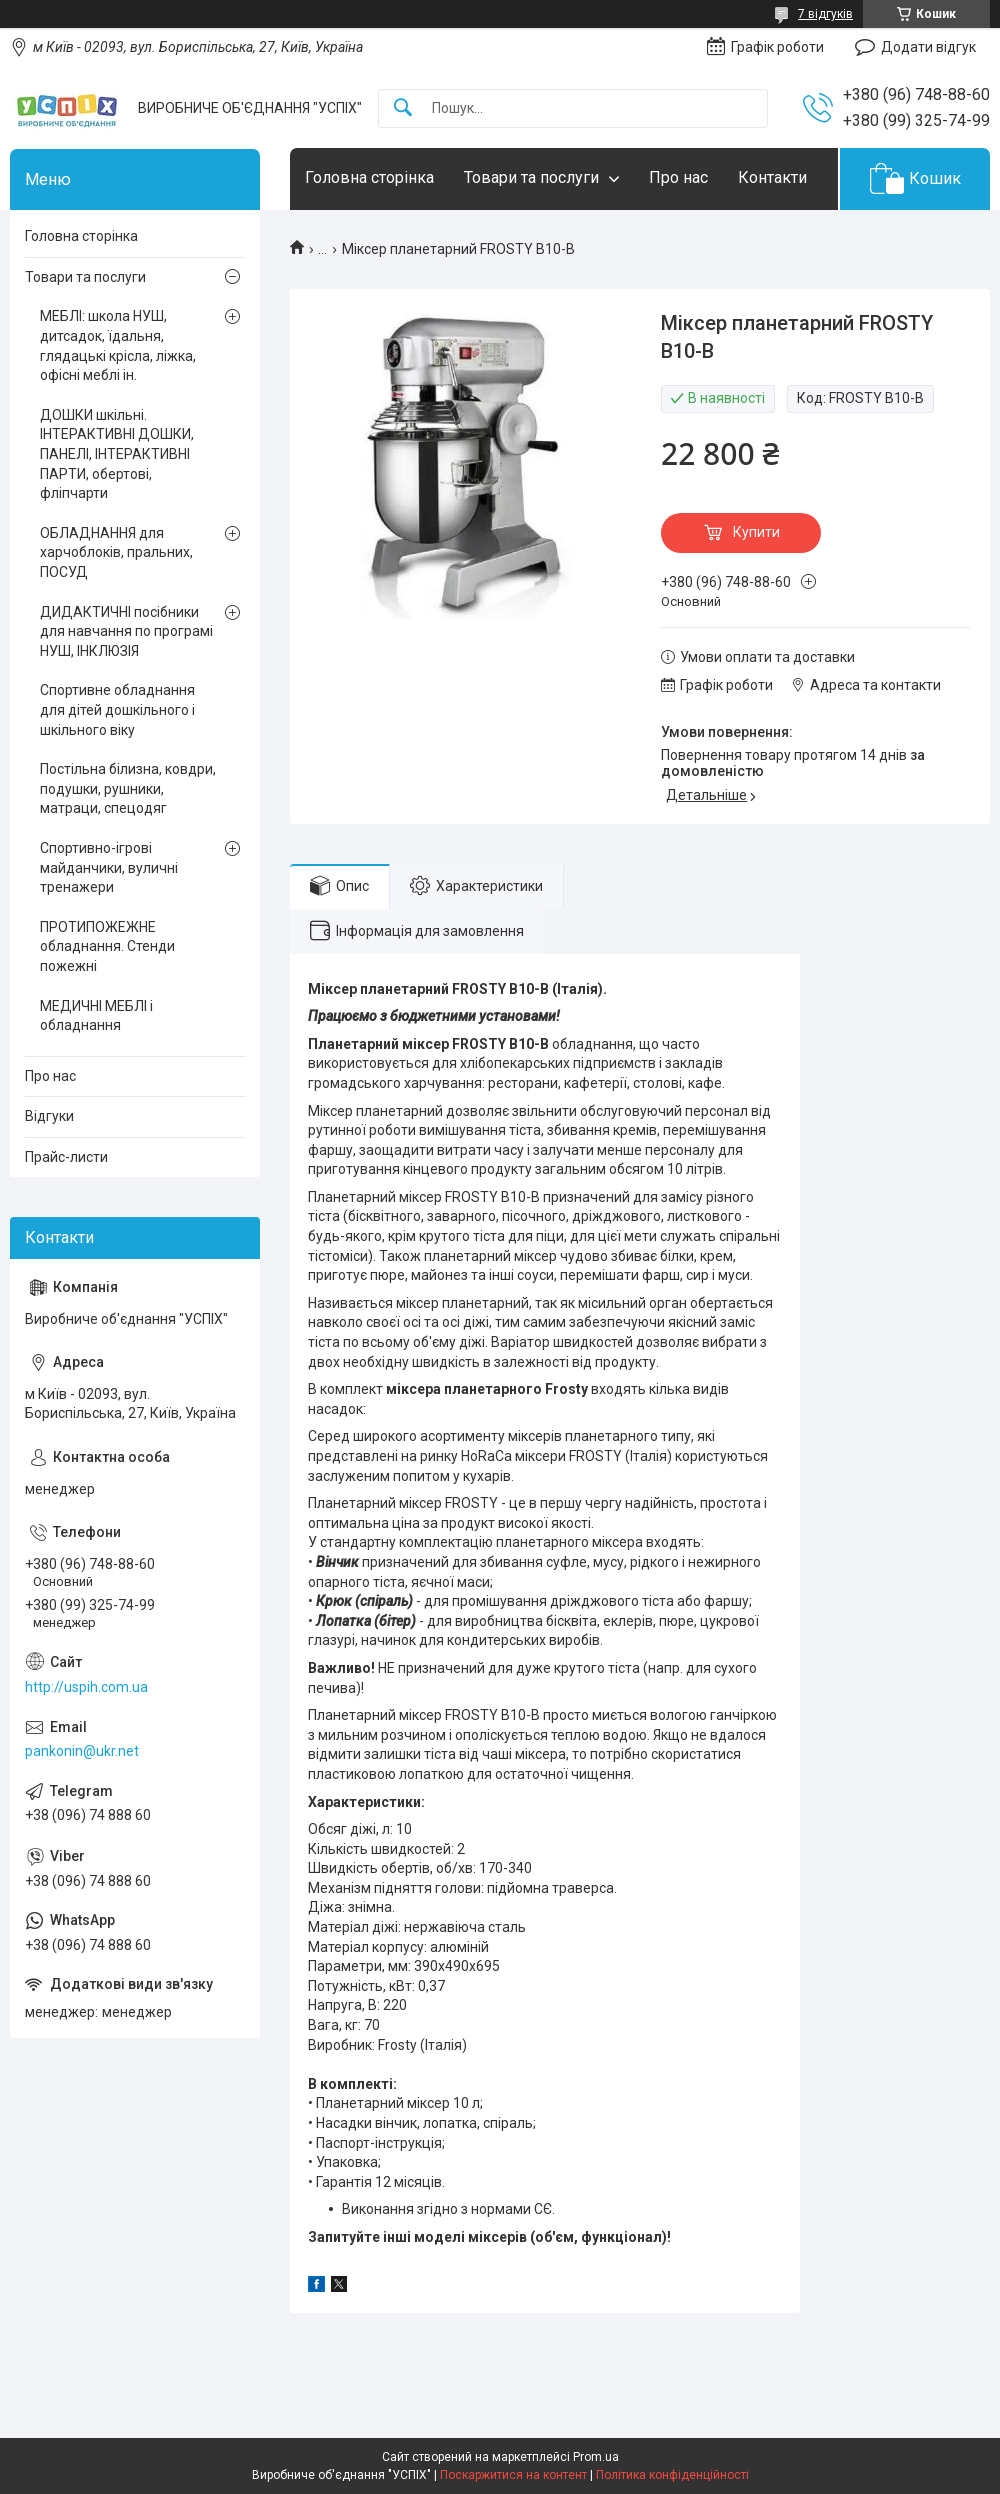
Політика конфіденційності (672, 2475)
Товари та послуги (531, 177)
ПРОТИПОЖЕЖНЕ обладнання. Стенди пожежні (107, 946)
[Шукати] (403, 108)
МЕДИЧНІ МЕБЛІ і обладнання (96, 1016)
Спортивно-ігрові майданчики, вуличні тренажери (109, 867)
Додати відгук (928, 47)
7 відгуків (825, 14)
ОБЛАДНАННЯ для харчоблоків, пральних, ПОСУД (116, 552)
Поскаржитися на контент (513, 2475)
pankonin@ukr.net (82, 1751)
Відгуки (49, 1116)
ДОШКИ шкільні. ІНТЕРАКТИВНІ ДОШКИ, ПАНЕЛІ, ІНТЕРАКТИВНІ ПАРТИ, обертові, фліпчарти (117, 454)
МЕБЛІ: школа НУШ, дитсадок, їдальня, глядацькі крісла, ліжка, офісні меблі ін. (118, 345)
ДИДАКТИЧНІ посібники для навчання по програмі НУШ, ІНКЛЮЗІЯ (126, 631)
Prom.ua (596, 2457)
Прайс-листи (66, 1157)
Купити (756, 532)
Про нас (678, 177)
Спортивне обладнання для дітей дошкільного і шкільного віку (117, 709)
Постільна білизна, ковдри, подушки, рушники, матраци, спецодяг (128, 788)
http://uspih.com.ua (86, 1687)
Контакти (772, 177)
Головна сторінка (369, 177)
